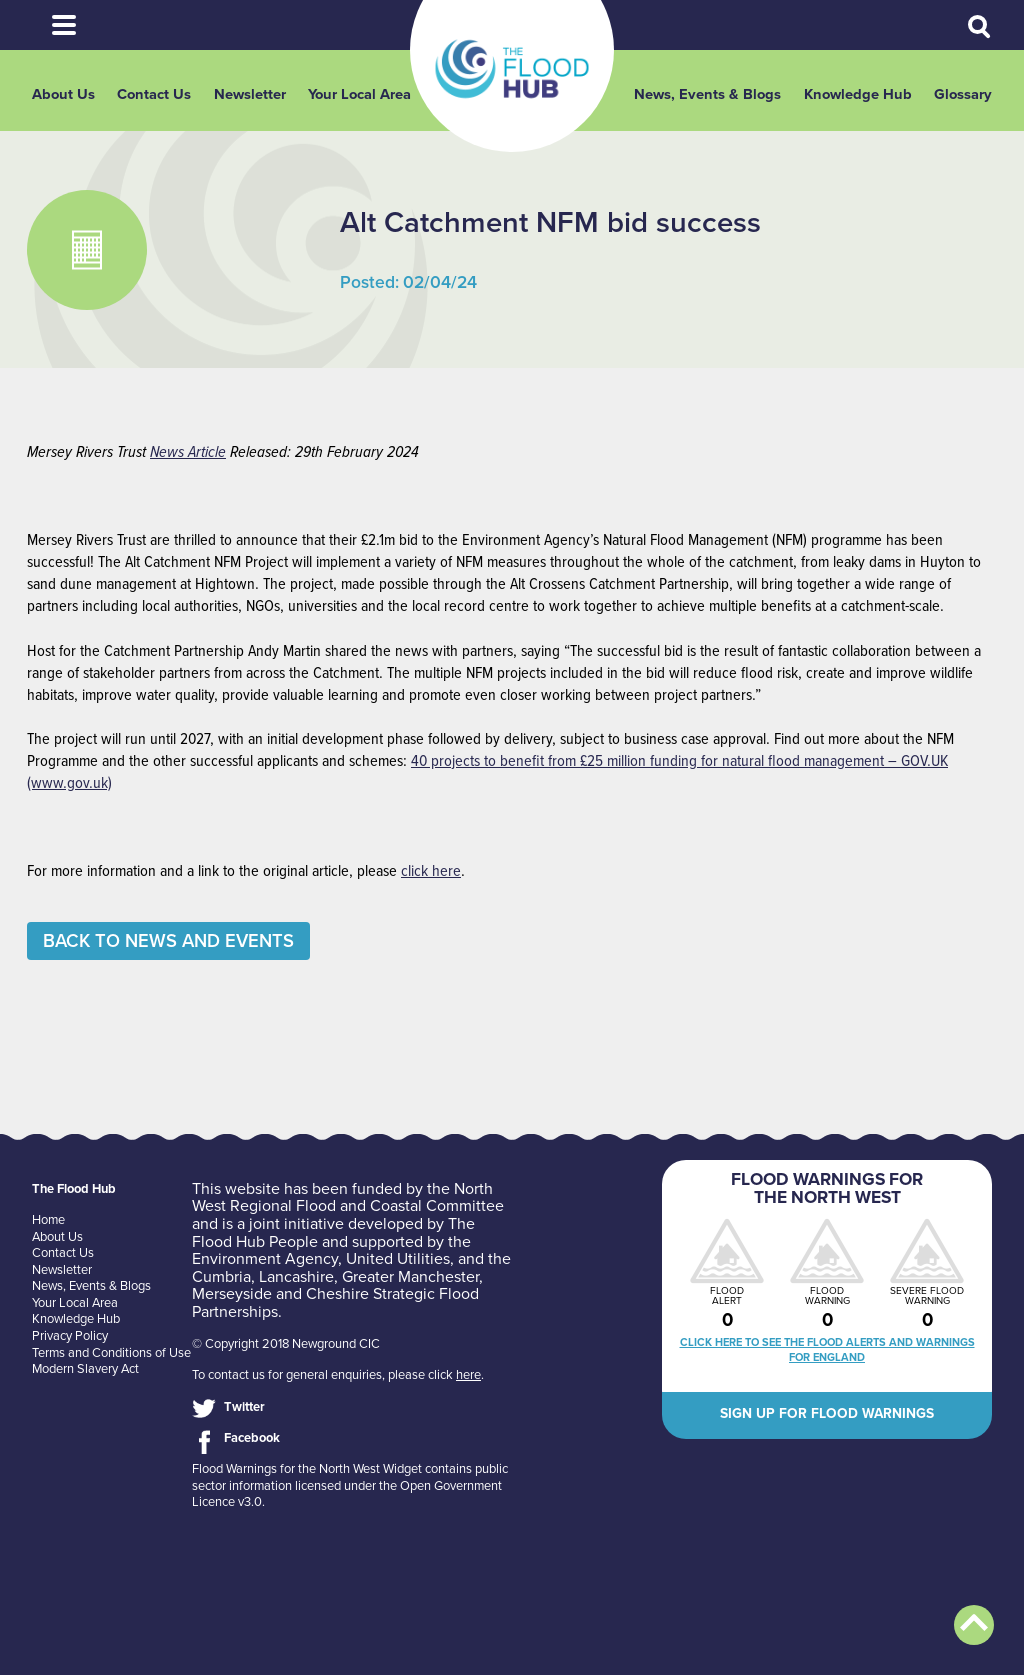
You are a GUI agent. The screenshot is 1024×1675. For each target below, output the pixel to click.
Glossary (963, 94)
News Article (188, 452)
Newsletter (250, 94)
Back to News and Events (168, 941)
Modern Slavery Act (85, 1369)
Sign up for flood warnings (827, 1413)
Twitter (244, 1407)
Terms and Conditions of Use (111, 1353)
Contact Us (154, 94)
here (468, 1375)
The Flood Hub (512, 69)
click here (431, 871)
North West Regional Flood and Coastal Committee (348, 1198)
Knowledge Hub (858, 94)
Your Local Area (359, 94)
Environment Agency (265, 1259)
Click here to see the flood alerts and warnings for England (827, 1350)
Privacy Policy (70, 1336)
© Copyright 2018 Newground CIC (286, 1344)
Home (48, 1220)
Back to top (974, 1625)
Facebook (252, 1438)
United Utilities (398, 1259)
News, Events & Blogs (707, 94)
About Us (63, 94)
